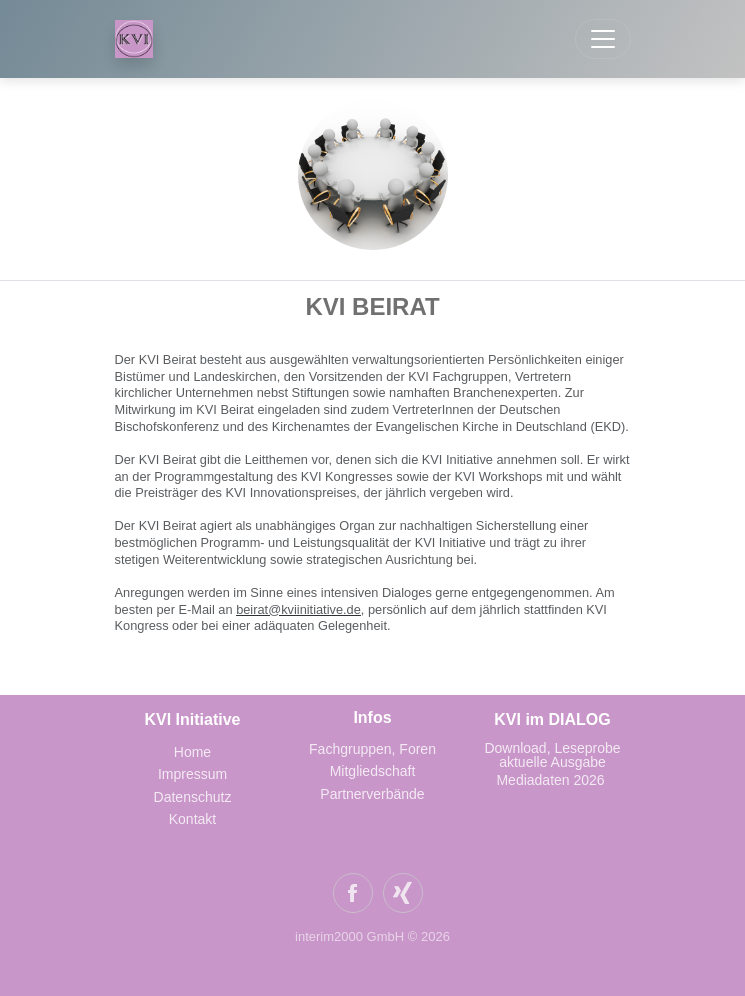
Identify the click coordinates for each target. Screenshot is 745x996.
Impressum (192, 774)
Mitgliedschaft (373, 771)
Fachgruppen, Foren (372, 749)
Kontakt (192, 819)
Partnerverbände (372, 794)
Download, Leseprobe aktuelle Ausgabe (552, 755)
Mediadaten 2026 (552, 780)
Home (192, 752)
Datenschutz (193, 797)
